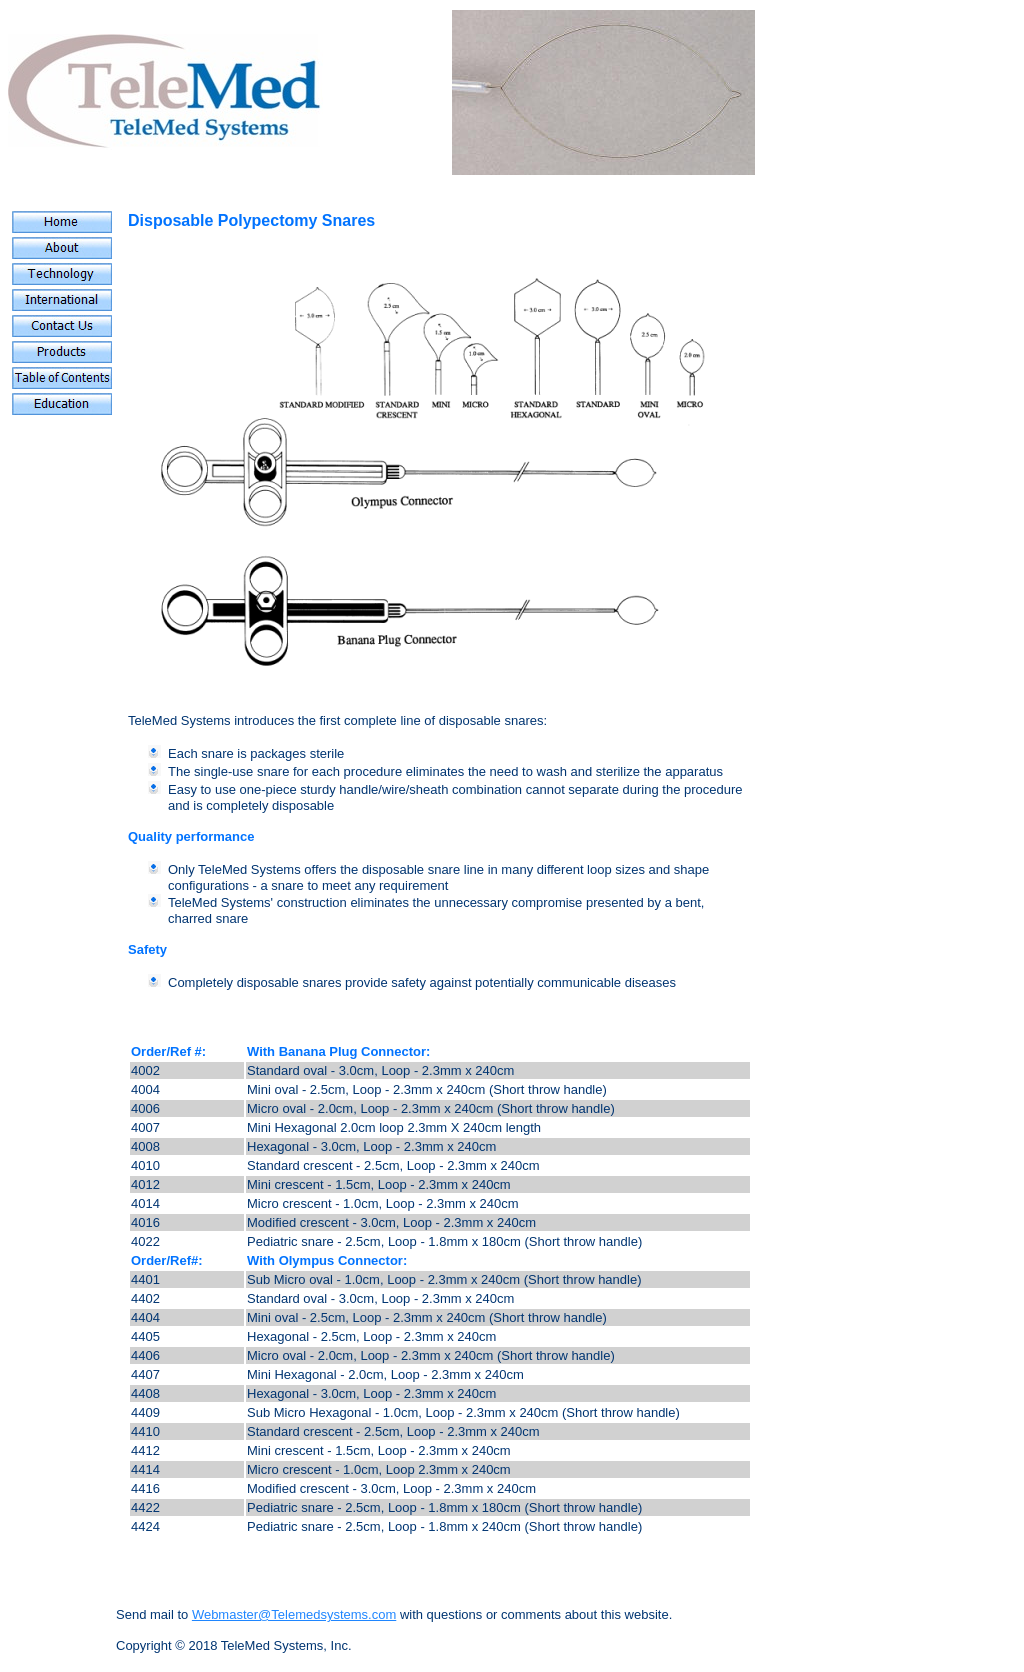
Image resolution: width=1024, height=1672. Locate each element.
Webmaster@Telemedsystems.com (294, 1614)
